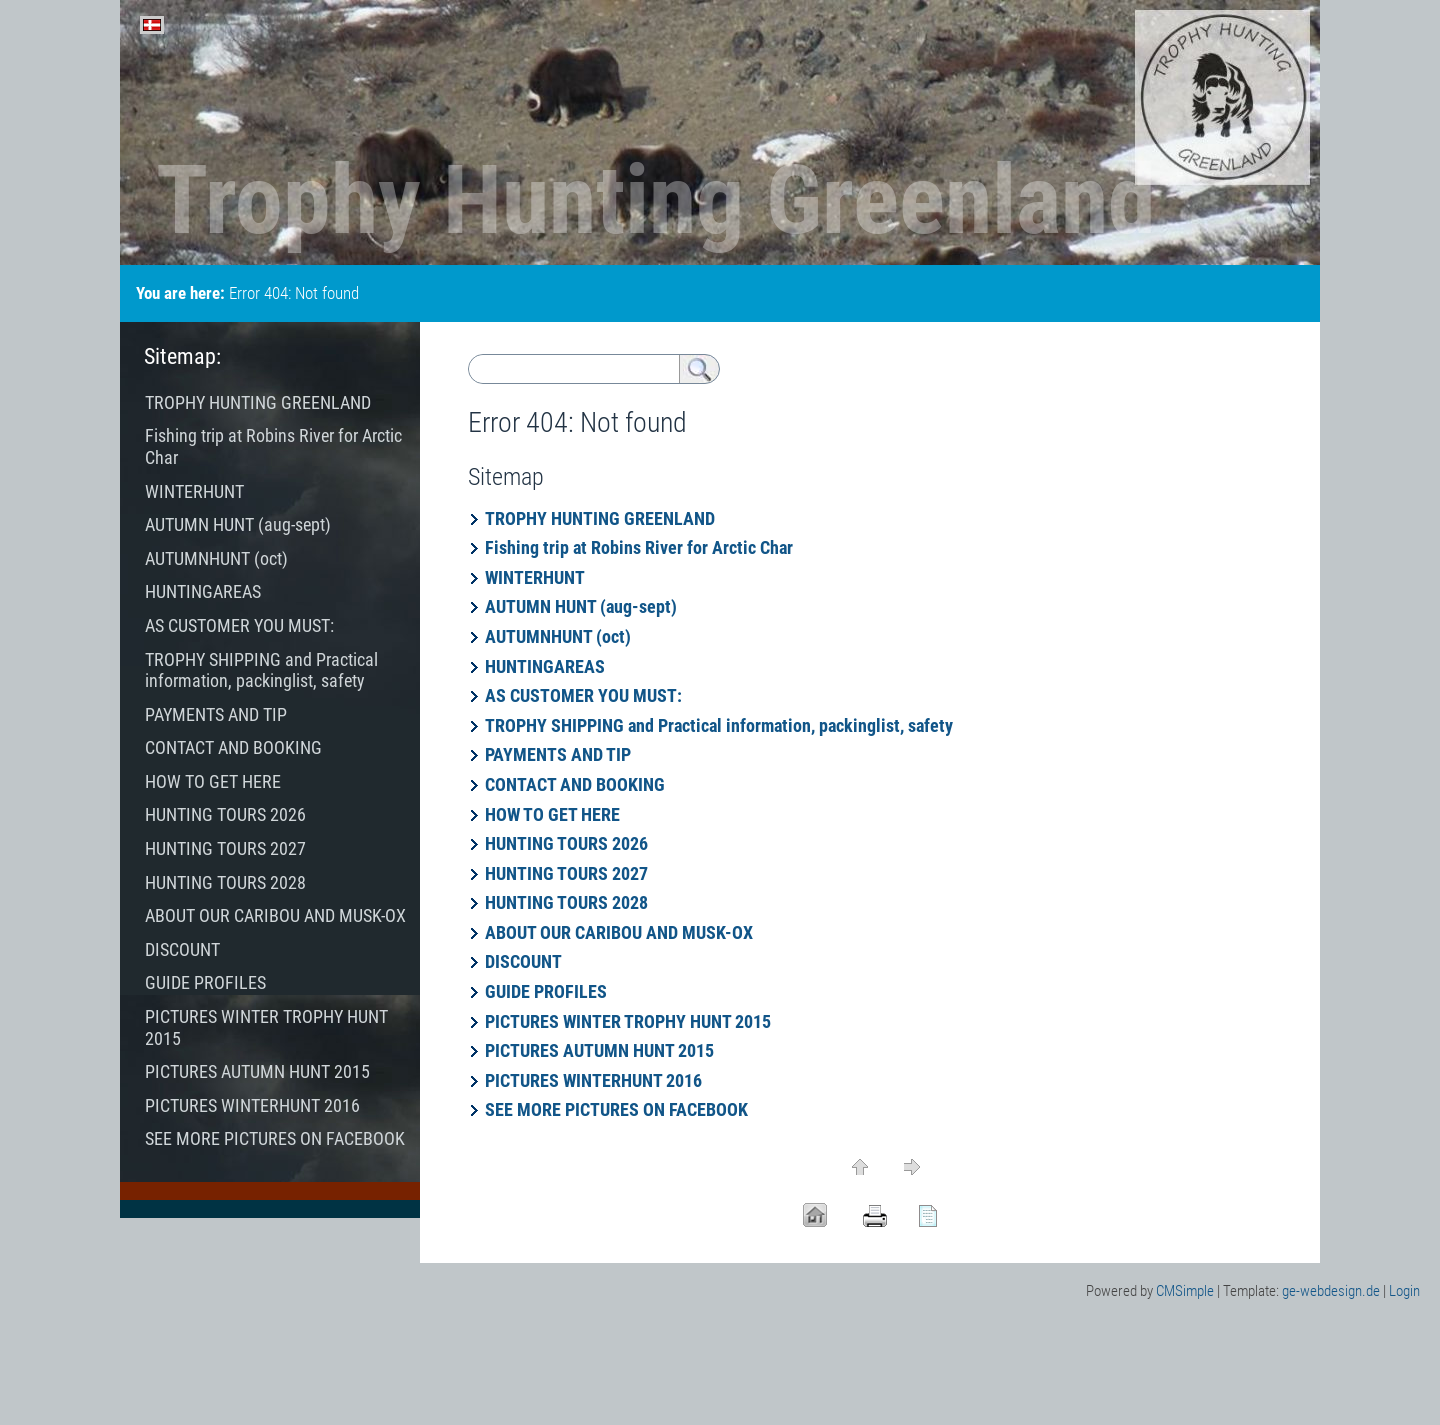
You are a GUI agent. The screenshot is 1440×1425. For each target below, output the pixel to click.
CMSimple (1185, 1291)
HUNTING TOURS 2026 (568, 843)
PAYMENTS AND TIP (558, 754)
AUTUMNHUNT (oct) (558, 636)
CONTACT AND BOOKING (575, 784)
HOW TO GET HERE (552, 814)
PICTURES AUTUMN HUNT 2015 (599, 1050)
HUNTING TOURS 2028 (574, 902)
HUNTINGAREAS (545, 666)
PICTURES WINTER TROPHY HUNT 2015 (628, 1021)
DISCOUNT (525, 961)
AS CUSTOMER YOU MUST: (583, 695)
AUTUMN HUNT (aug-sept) (581, 606)
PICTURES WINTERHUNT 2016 (593, 1080)
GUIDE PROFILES (546, 991)
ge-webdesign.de (1331, 1291)
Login (1404, 1291)
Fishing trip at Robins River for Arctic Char (639, 547)
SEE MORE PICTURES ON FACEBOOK (616, 1109)
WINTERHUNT (535, 577)
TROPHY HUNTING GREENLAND (600, 518)
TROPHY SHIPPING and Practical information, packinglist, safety (719, 725)
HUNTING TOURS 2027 (566, 873)
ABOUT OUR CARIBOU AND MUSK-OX (619, 932)
